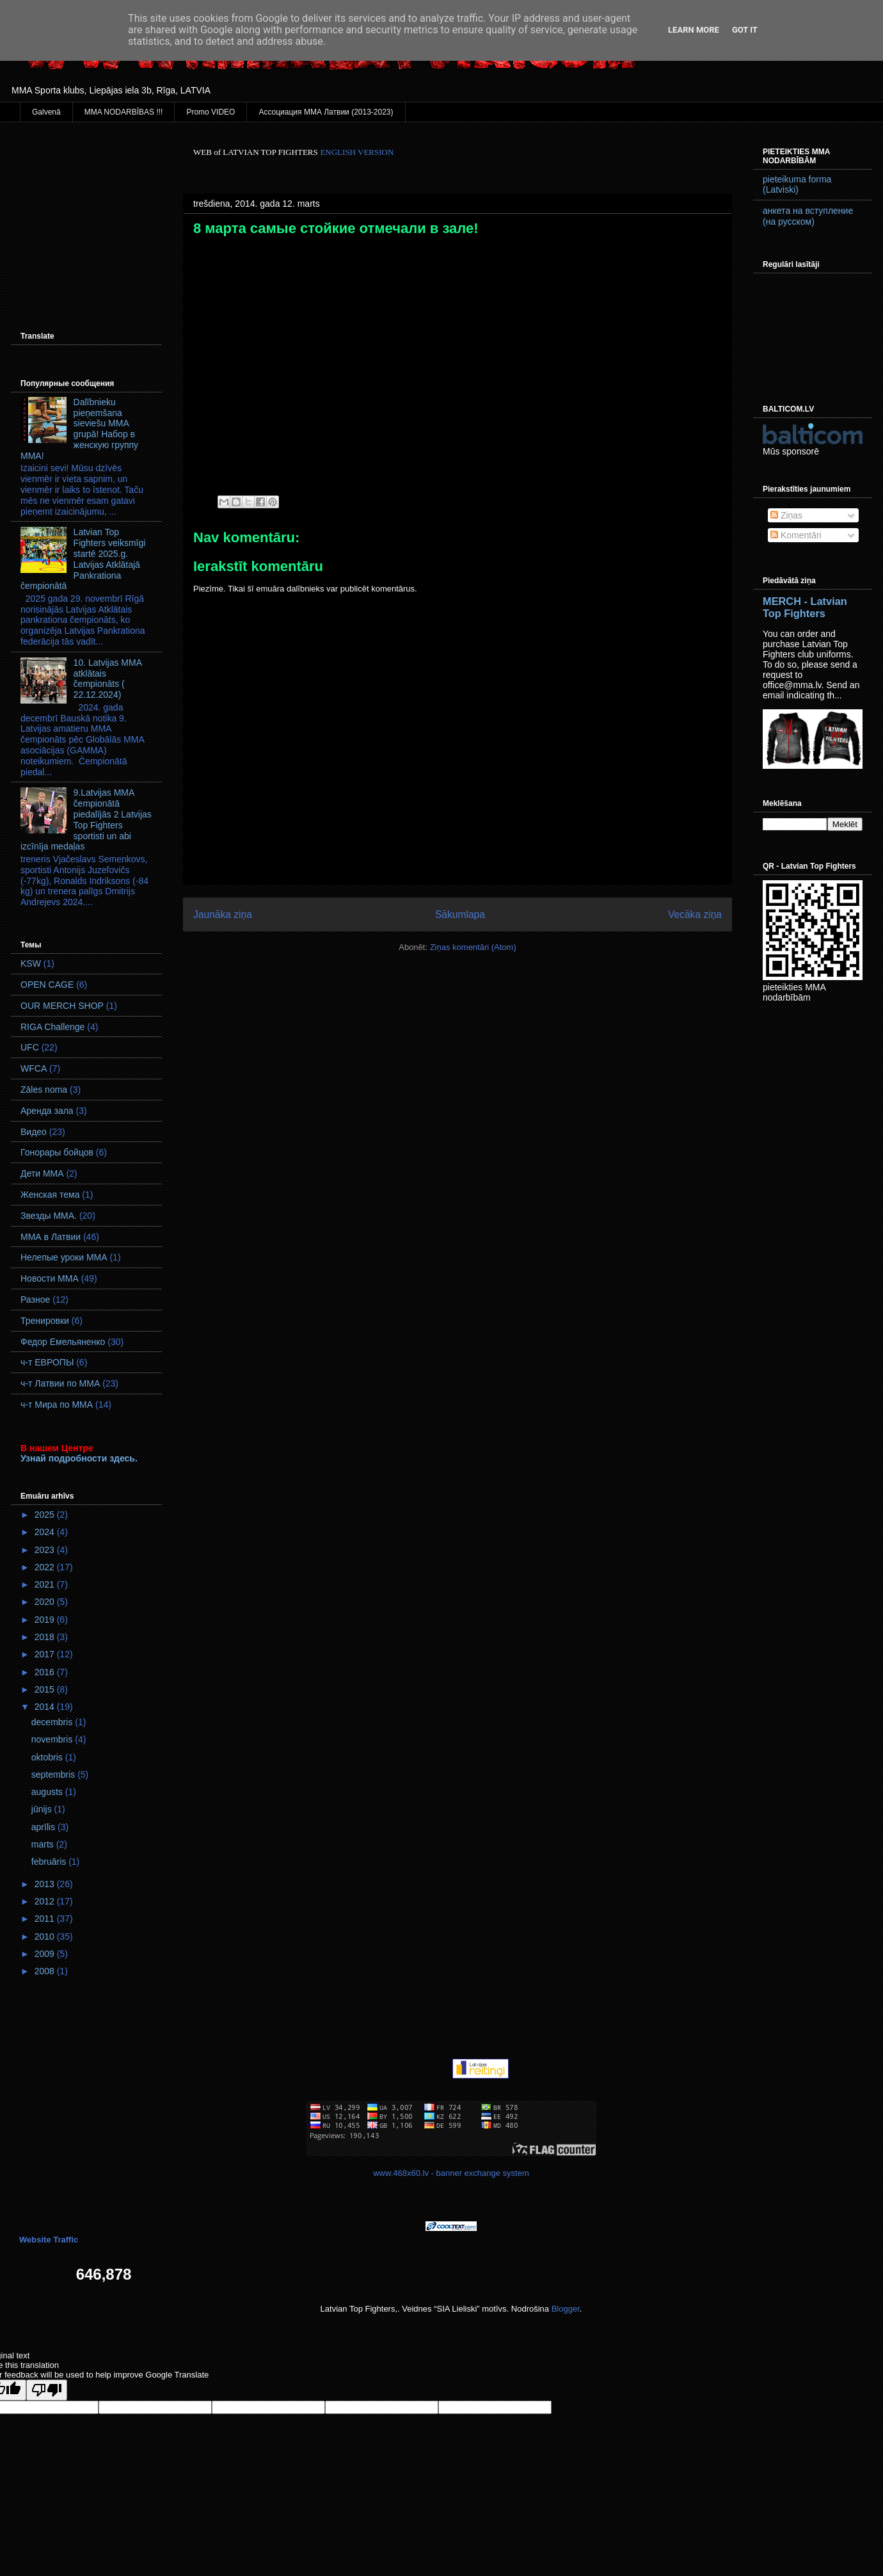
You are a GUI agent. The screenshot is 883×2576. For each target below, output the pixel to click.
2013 (46, 1884)
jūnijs (42, 1809)
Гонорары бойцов (56, 1152)
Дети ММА (42, 1173)
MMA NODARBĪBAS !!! (123, 112)
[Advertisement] (86, 211)
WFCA (33, 1068)
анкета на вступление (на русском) (808, 216)
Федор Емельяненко (62, 1342)
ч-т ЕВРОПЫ (47, 1362)
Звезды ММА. (48, 1216)
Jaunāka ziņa (222, 914)
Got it (745, 30)
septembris (54, 1774)
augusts (48, 1792)
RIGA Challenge (52, 1027)
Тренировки (44, 1321)
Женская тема (49, 1194)
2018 (46, 1637)
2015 (46, 1689)
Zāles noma (43, 1089)
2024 (46, 1532)
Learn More (693, 30)
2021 (46, 1584)
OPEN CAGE (47, 984)
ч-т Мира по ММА (56, 1404)
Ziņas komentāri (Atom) (473, 947)
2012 (46, 1901)
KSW (30, 963)
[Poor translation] (46, 2390)
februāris (49, 1861)
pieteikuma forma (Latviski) (797, 184)
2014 (46, 1707)
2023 (46, 1550)
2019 (46, 1619)
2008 (46, 1971)
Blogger (566, 2309)
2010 (46, 1936)
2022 (46, 1567)
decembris (53, 1722)
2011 (46, 1918)
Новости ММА (49, 1278)
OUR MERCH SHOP (62, 1006)
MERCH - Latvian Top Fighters (805, 607)
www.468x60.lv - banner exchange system (451, 2173)
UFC (29, 1047)
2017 (46, 1654)
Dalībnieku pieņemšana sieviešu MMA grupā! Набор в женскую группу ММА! (79, 429)
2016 (46, 1672)
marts (43, 1844)
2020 (46, 1602)
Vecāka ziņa (695, 914)
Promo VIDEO (210, 112)
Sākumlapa (460, 914)
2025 (46, 1514)
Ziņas (786, 515)
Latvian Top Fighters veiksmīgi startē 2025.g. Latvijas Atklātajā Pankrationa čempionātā (82, 559)
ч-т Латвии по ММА (60, 1383)
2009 (46, 1954)
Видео (33, 1132)
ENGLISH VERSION (357, 152)
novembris (53, 1739)
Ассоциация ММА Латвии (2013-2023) (326, 112)
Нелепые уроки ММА (63, 1257)
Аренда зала (47, 1111)
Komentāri (796, 535)
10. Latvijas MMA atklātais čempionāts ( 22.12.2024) (108, 678)
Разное (35, 1299)
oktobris (48, 1757)
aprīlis (44, 1827)
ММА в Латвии (50, 1237)
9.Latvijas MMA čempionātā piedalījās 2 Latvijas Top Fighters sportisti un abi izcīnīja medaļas (86, 819)
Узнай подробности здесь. (79, 1458)
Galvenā (46, 112)
